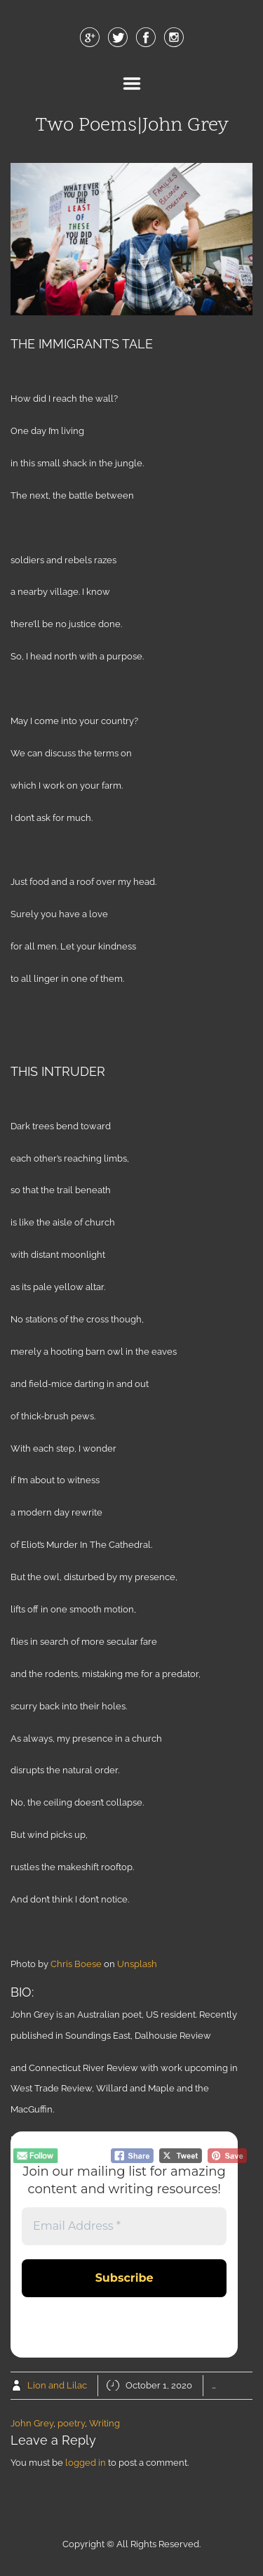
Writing (104, 2423)
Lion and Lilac (57, 2385)
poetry (71, 2423)
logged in (85, 2462)
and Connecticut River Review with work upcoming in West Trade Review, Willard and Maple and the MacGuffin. (124, 2089)
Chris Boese (76, 1964)
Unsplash (137, 1964)
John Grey (32, 2423)
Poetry (243, 2385)
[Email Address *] (124, 2226)
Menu (132, 83)
